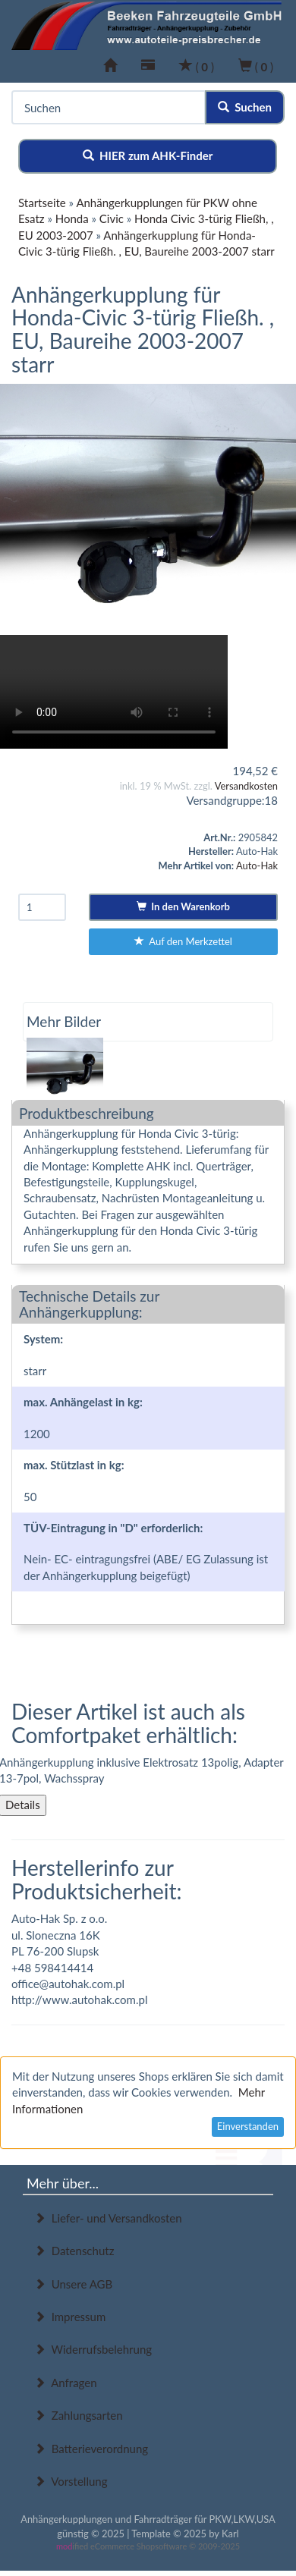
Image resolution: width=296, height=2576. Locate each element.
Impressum (69, 2316)
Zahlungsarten (78, 2415)
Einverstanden (248, 2126)
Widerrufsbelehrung (93, 2349)
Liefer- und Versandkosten (108, 2218)
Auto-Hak (257, 865)
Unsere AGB (73, 2284)
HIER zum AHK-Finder (148, 155)
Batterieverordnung (91, 2448)
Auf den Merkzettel (183, 941)
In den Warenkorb (183, 906)
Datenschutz (74, 2250)
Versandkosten (246, 786)
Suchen (245, 107)
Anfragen (65, 2382)
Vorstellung (70, 2481)
